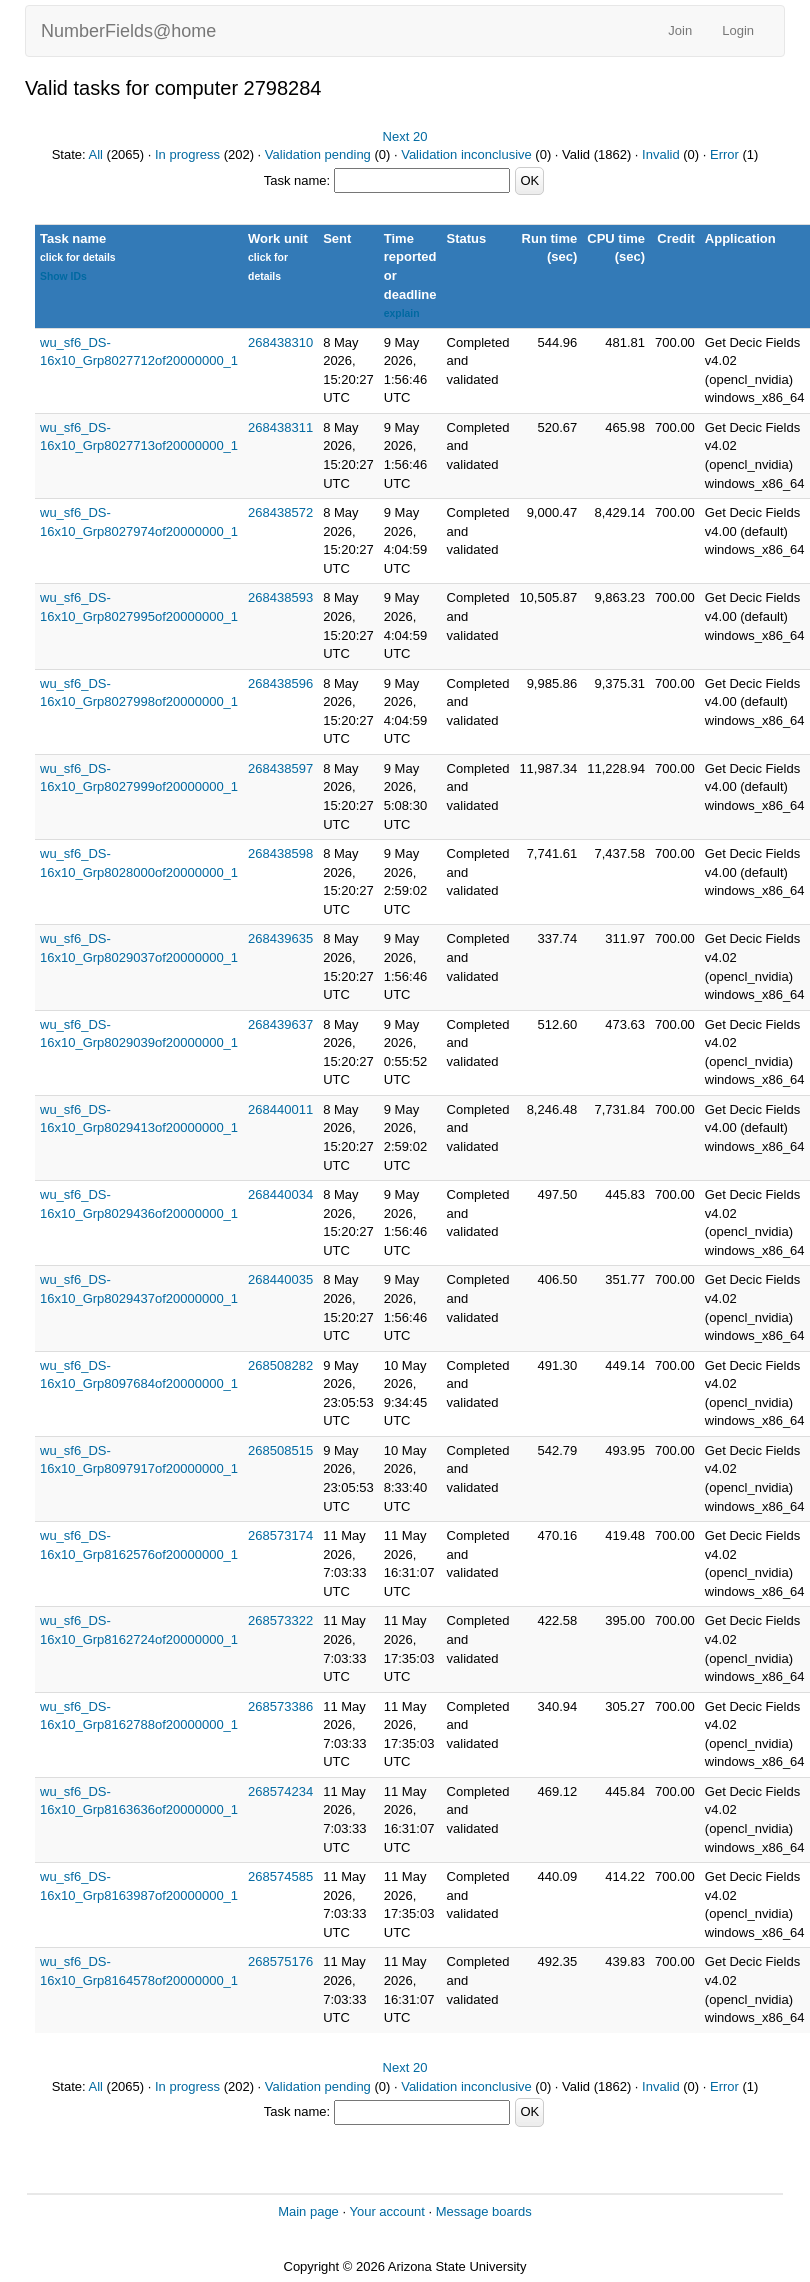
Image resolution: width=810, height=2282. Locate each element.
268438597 (280, 768)
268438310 (280, 342)
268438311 (280, 427)
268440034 (280, 1194)
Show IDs (63, 276)
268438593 (280, 597)
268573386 (280, 1706)
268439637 (280, 1024)
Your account (386, 2211)
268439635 (280, 938)
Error (724, 154)
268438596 (280, 683)
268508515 (280, 1450)
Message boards (484, 2211)
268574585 (280, 1876)
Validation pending (318, 154)
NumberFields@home (128, 31)
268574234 (280, 1791)
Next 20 (405, 136)
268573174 (280, 1535)
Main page (308, 2211)
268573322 (280, 1620)
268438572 (280, 512)
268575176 (280, 1961)
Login (738, 30)
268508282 (280, 1365)
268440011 (280, 1109)
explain (402, 313)
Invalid (661, 154)
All (96, 154)
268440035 (280, 1279)
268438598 (280, 853)
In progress (187, 154)
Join (680, 30)
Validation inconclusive (466, 154)
